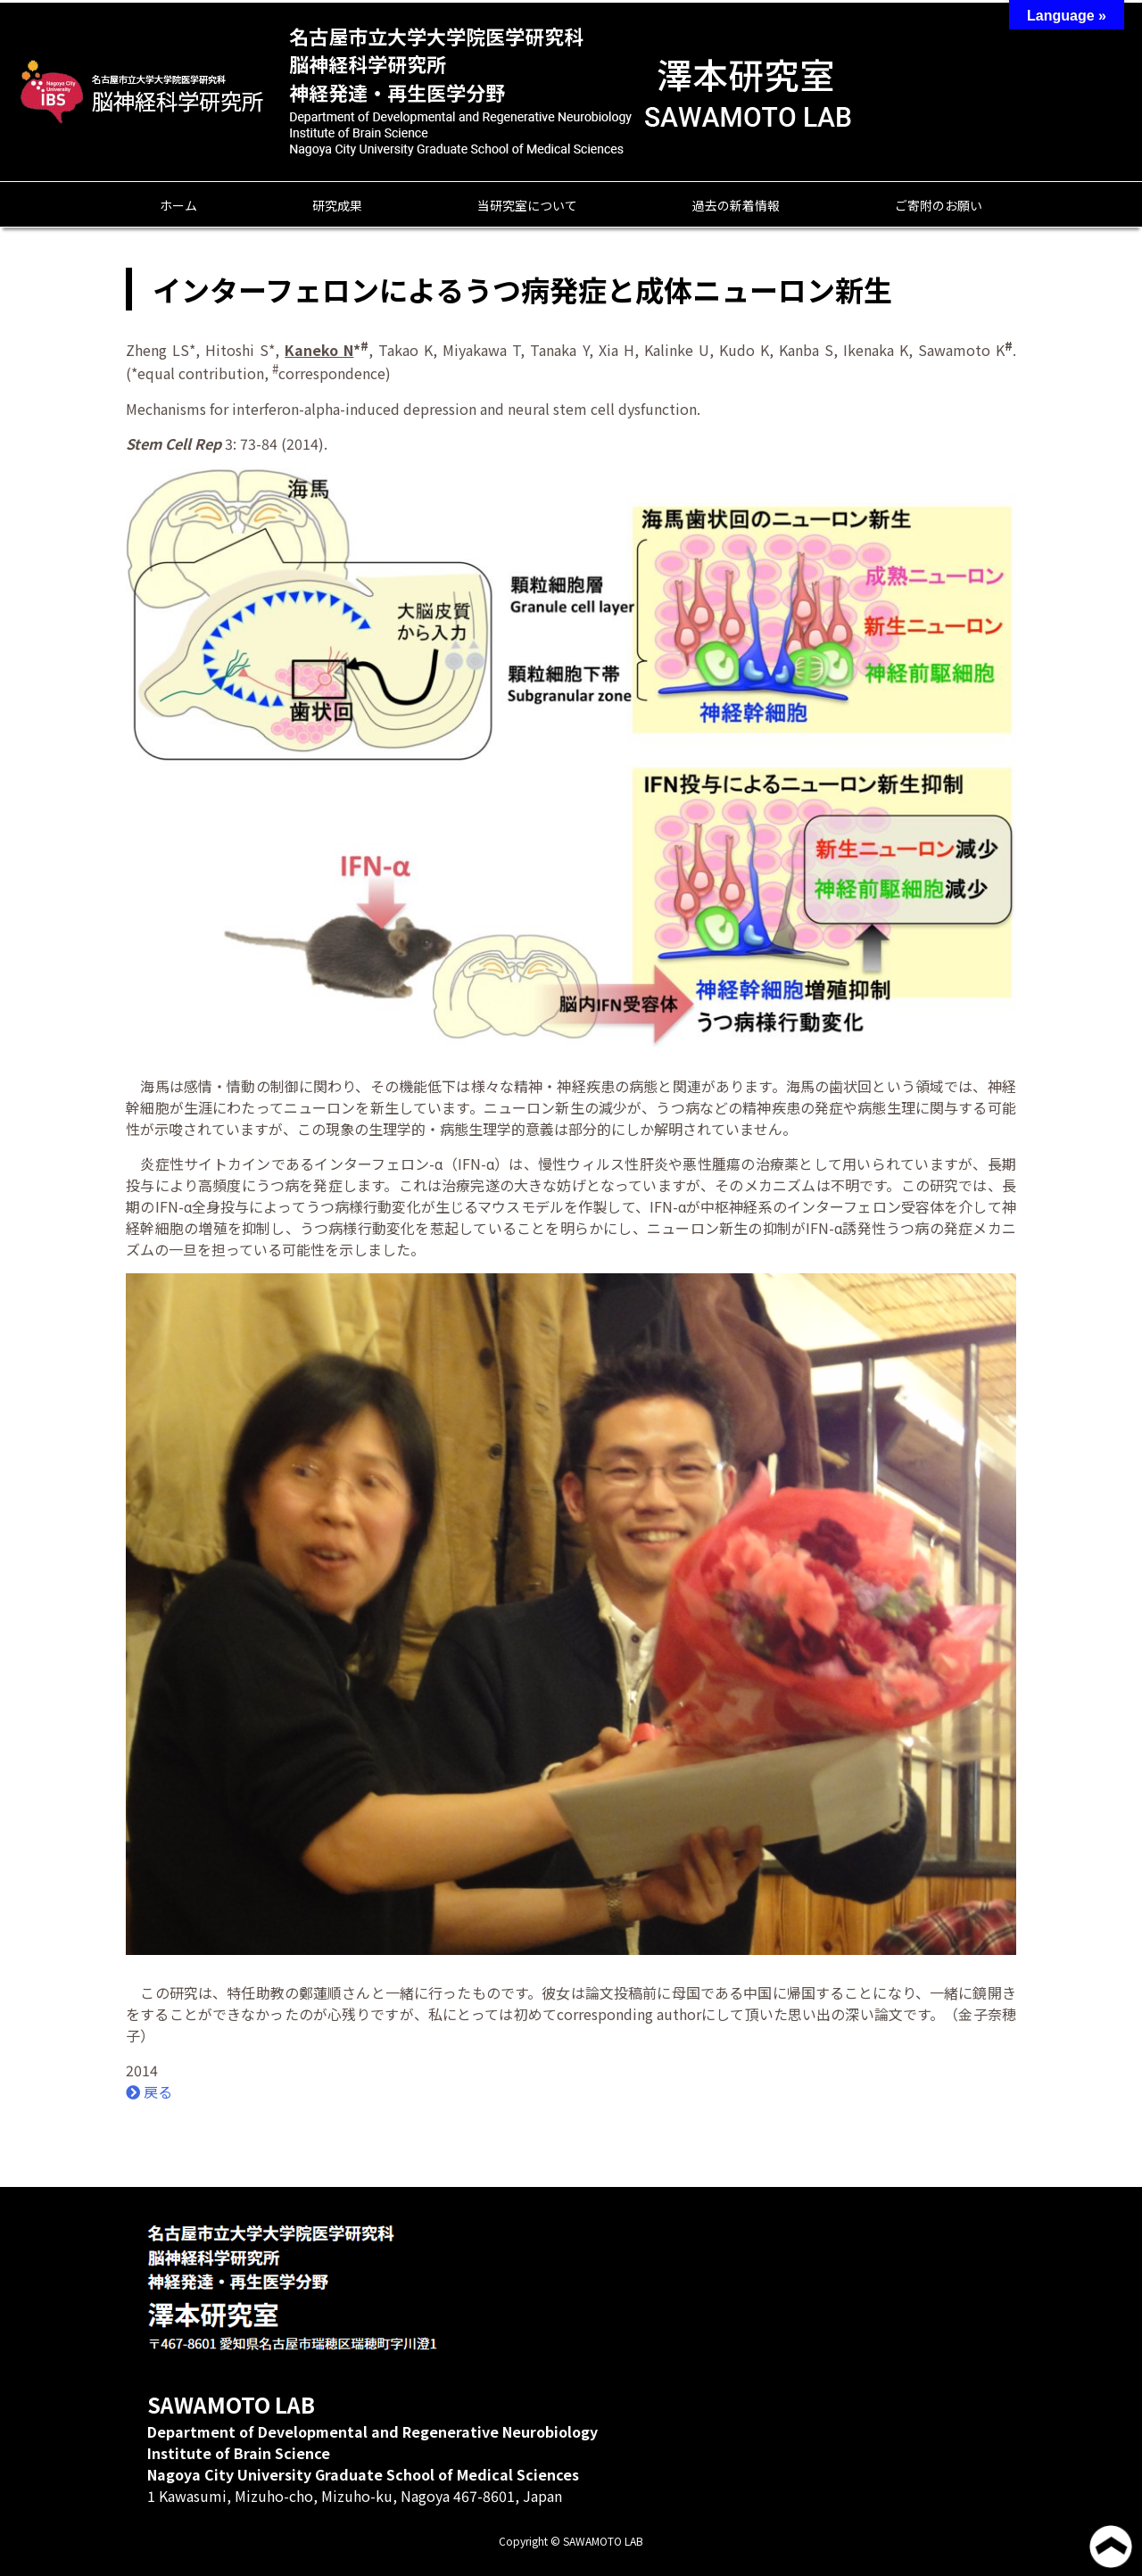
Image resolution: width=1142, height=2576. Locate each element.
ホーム (178, 205)
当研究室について (527, 205)
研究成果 (337, 205)
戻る (149, 2091)
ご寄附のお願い (938, 205)
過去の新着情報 (736, 205)
